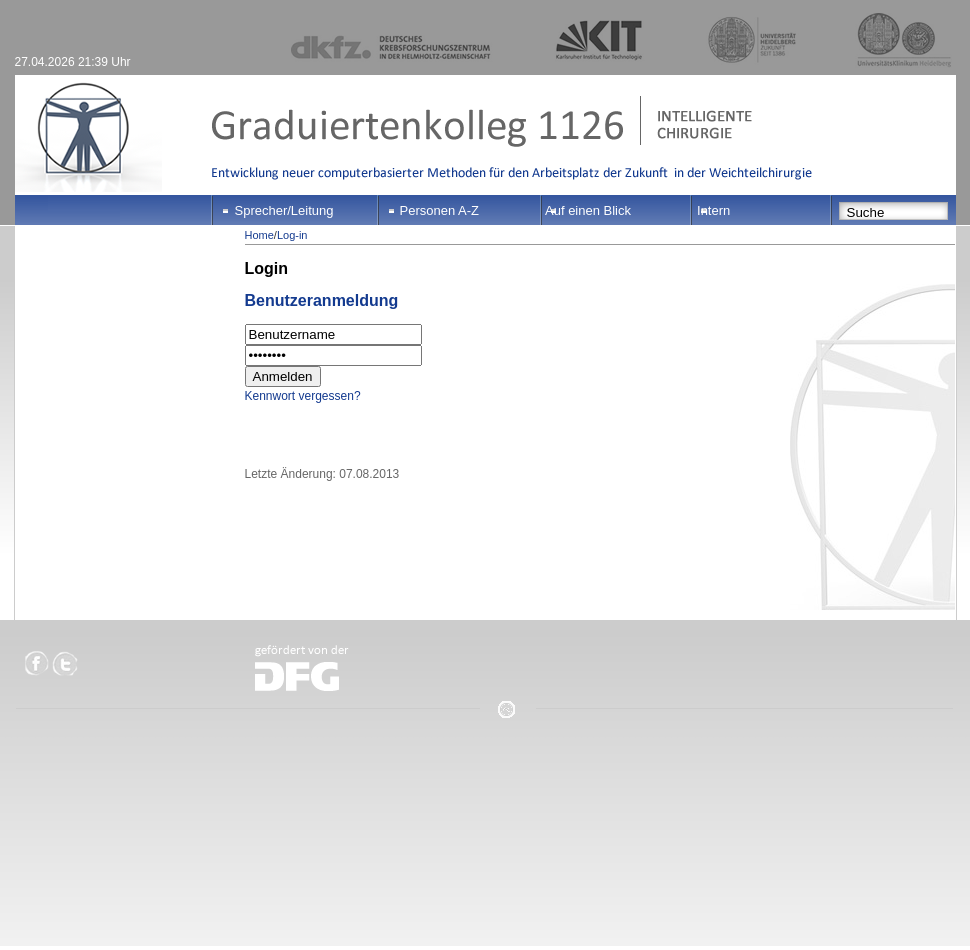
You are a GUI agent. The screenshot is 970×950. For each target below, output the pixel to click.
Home (259, 235)
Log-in (292, 235)
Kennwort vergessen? (303, 396)
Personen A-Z (440, 210)
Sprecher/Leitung (284, 210)
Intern (713, 210)
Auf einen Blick (588, 210)
